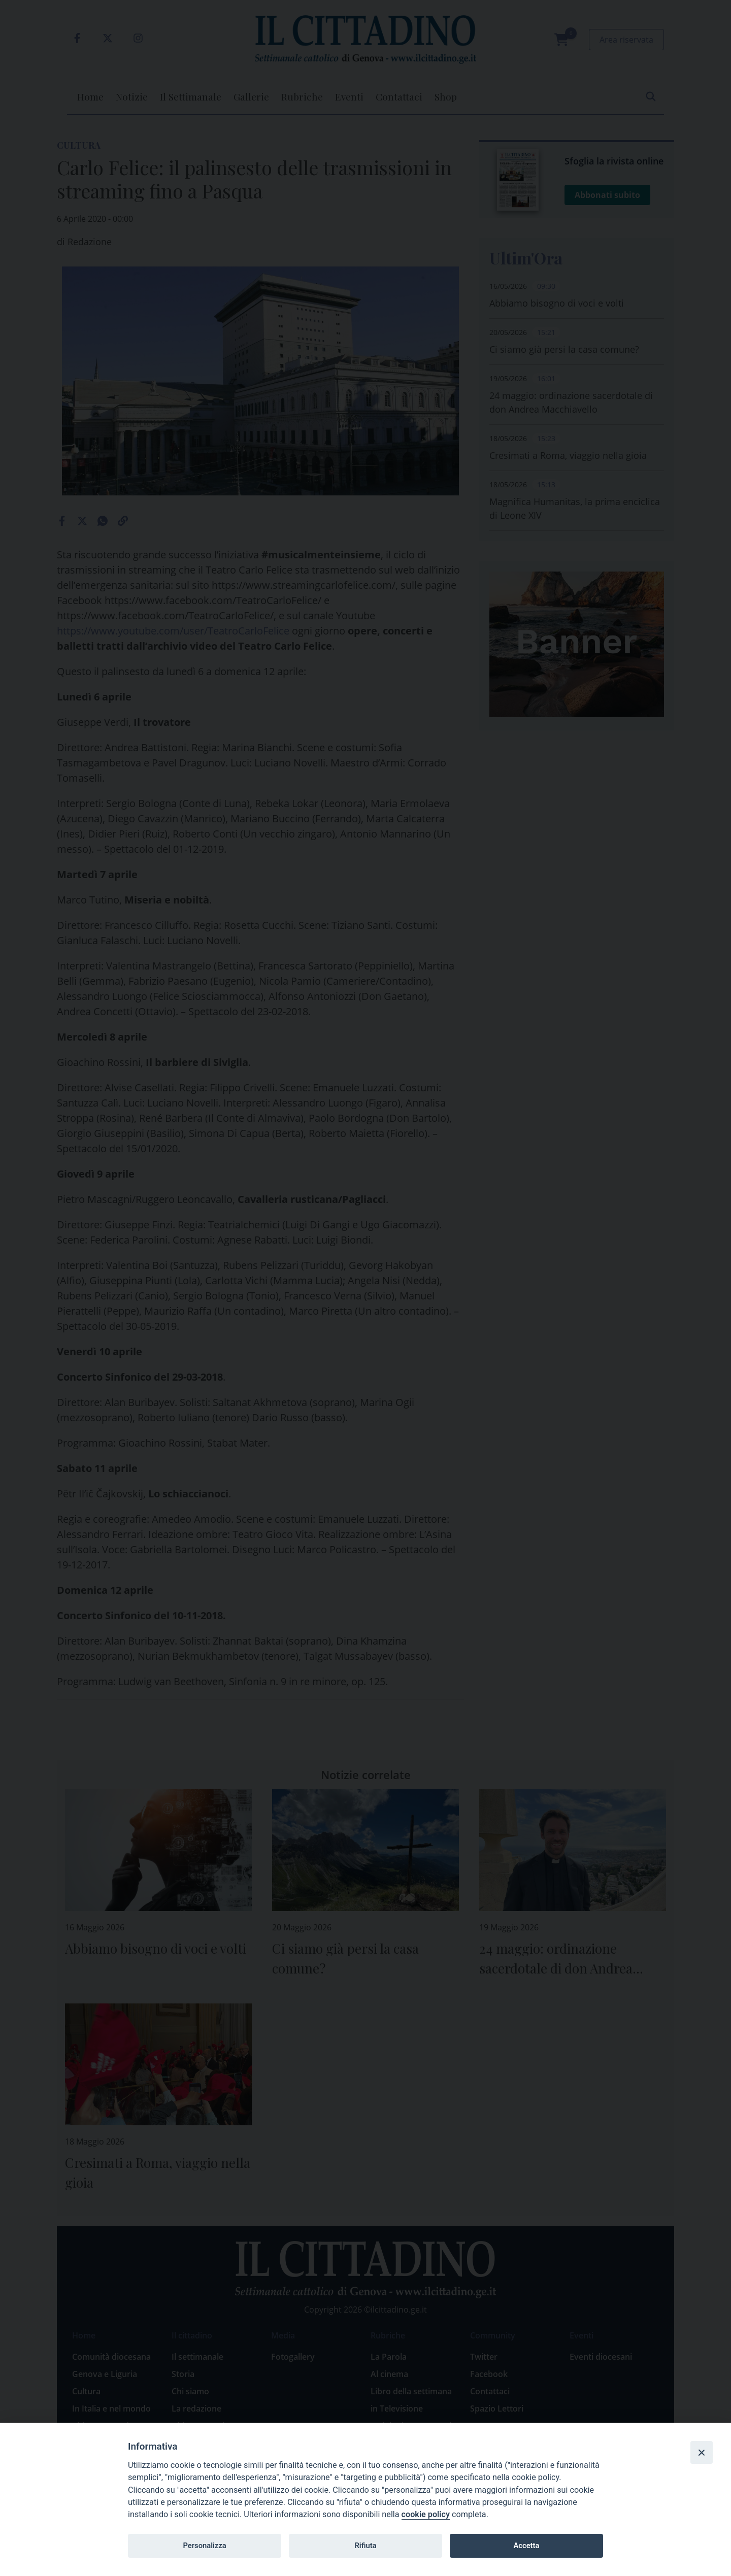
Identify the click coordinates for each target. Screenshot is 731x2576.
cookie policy (426, 2514)
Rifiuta (365, 2545)
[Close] (701, 2452)
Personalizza (204, 2545)
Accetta (526, 2545)
